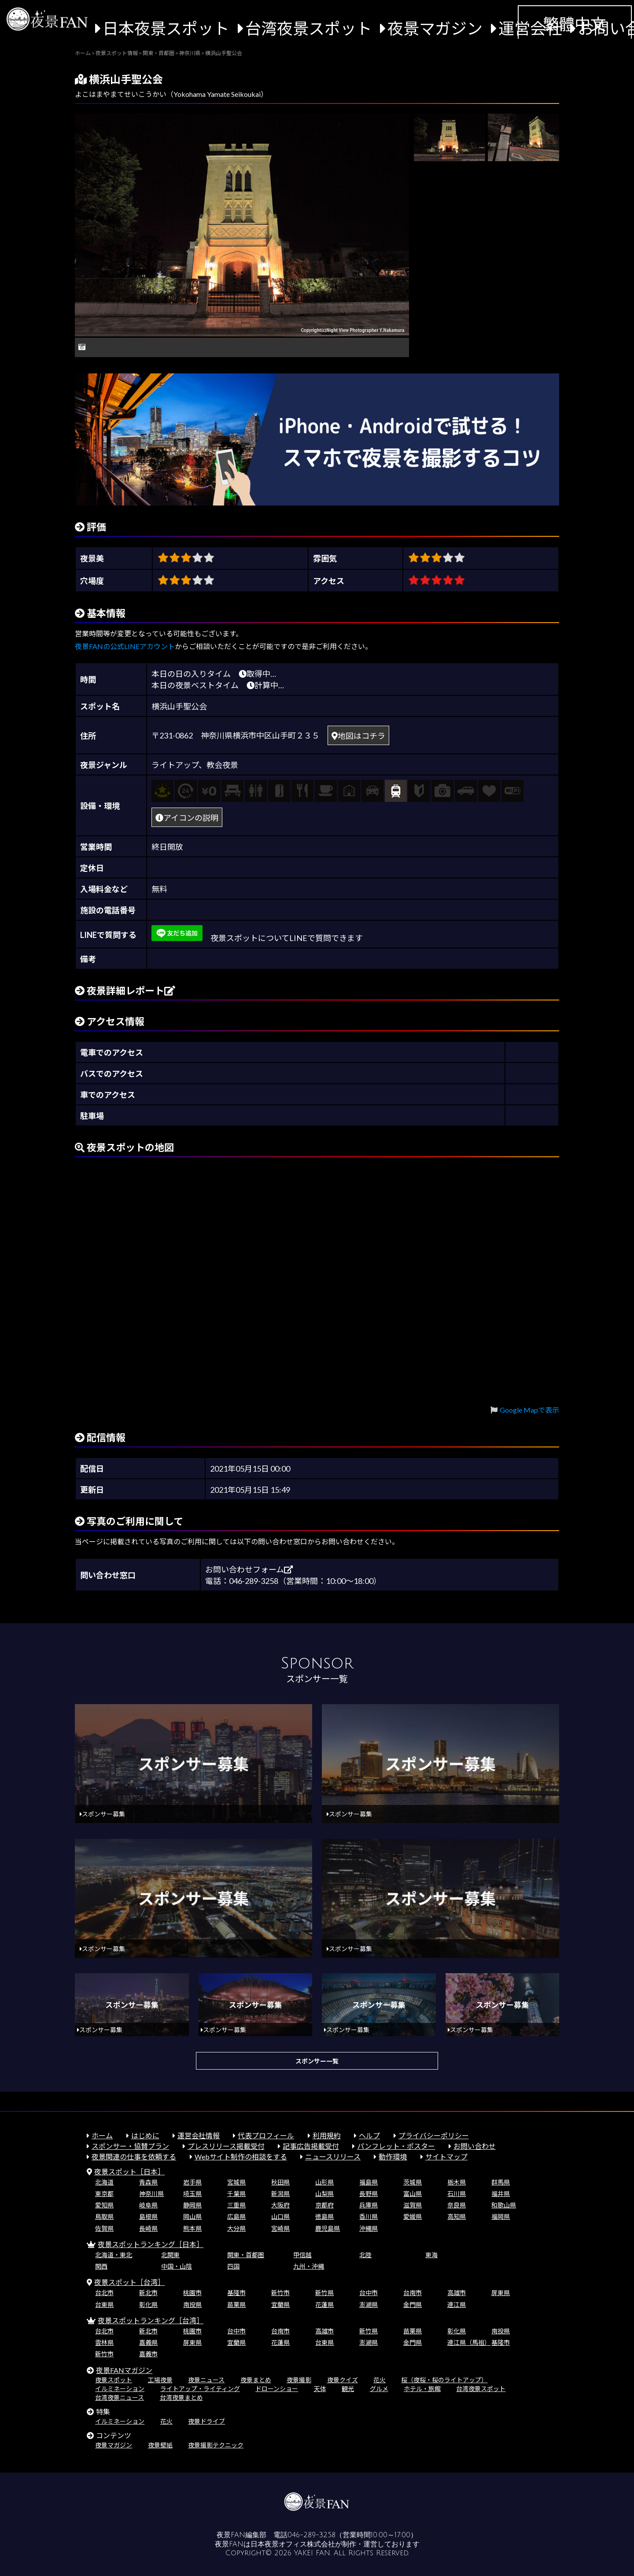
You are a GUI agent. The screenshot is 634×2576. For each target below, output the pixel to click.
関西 (101, 2266)
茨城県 (412, 2182)
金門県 (412, 2304)
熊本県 (192, 2228)
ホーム (102, 2135)
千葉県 (236, 2193)
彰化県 (148, 2304)
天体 (320, 2388)
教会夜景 (222, 765)
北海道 (104, 2182)
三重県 (236, 2205)
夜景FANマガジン (124, 2370)
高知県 (456, 2216)
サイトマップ (446, 2156)
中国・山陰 (176, 2266)
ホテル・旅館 (422, 2388)
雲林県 (104, 2342)
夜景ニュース (206, 2380)
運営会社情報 (198, 2135)
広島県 (236, 2216)
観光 (348, 2388)
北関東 (170, 2255)
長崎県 (148, 2228)
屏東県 (500, 2292)
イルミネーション (119, 2388)
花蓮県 (324, 2304)
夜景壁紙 (160, 2445)
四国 (233, 2266)
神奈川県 (151, 2193)
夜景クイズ (342, 2380)
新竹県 (324, 2292)
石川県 (456, 2193)
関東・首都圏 (245, 2255)
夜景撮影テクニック (215, 2445)
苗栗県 (236, 2304)
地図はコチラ (358, 736)
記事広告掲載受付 (311, 2146)
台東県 (104, 2304)
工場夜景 (160, 2380)
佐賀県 (104, 2228)
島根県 (148, 2216)
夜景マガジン (435, 28)
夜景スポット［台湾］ (129, 2282)
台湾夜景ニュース (119, 2397)
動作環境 (393, 2156)
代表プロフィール (266, 2135)
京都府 (324, 2205)
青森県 (148, 2182)
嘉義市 (148, 2354)
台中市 (368, 2292)
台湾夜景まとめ (181, 2397)
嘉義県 (148, 2342)
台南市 (412, 2292)
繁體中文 (574, 23)
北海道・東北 (113, 2255)
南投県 (192, 2304)
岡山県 (192, 2216)
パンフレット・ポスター (396, 2146)
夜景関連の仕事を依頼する (134, 2156)
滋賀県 (412, 2205)
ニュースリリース (333, 2156)
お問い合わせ (474, 2146)
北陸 (365, 2255)
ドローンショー (276, 2388)
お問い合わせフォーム (249, 1569)
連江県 (456, 2304)
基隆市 (236, 2292)
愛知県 (104, 2205)
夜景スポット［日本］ (129, 2171)
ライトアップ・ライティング (200, 2388)
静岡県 (192, 2205)
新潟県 (280, 2193)
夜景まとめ (255, 2380)
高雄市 (456, 2292)
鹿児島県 (327, 2228)
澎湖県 (368, 2304)
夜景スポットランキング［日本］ (150, 2244)
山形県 (324, 2182)
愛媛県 (412, 2216)
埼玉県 (192, 2193)
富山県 (412, 2193)
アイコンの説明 (186, 818)
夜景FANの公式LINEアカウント (125, 646)
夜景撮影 (299, 2380)
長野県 (368, 2193)
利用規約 (327, 2135)
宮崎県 (280, 2228)
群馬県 (500, 2182)
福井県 (500, 2193)
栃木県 (456, 2182)
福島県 (368, 2182)
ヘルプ (369, 2135)
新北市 (148, 2292)
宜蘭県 (280, 2304)
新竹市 (280, 2292)
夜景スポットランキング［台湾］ (150, 2320)
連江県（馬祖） (468, 2342)
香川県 (368, 2216)
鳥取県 (104, 2216)
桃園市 (192, 2292)
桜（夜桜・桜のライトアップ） (444, 2380)
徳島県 (324, 2216)
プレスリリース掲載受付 (226, 2146)
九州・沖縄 (308, 2266)
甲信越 (302, 2255)
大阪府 (280, 2205)
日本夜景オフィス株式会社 (293, 2544)
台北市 (104, 2292)
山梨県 (324, 2193)
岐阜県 (148, 2205)
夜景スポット (113, 2380)
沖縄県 (368, 2228)
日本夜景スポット (166, 28)
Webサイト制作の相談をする (241, 2156)
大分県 (236, 2228)
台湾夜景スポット (308, 28)
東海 (431, 2255)
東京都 (104, 2193)
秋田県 (280, 2182)
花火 (379, 2380)
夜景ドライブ (206, 2421)
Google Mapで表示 (529, 1410)
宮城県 (236, 2182)
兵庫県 (368, 2205)
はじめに (145, 2135)
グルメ (379, 2388)
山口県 (280, 2216)
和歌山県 (503, 2205)
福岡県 (500, 2216)
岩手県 (192, 2182)
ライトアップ (175, 765)
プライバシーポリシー (433, 2135)
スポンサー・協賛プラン (130, 2146)
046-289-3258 (311, 2535)
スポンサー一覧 (317, 2061)
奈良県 (456, 2205)
